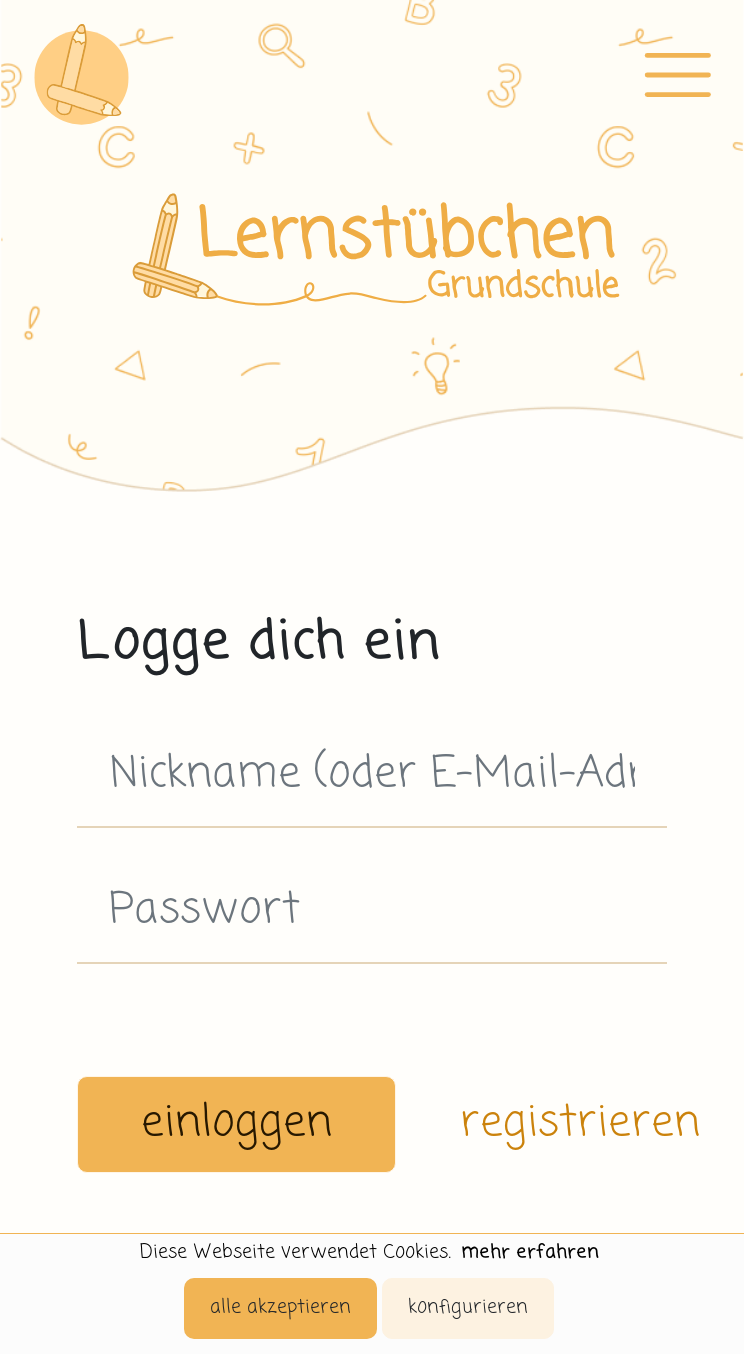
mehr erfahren (530, 1252)
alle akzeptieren (280, 1307)
